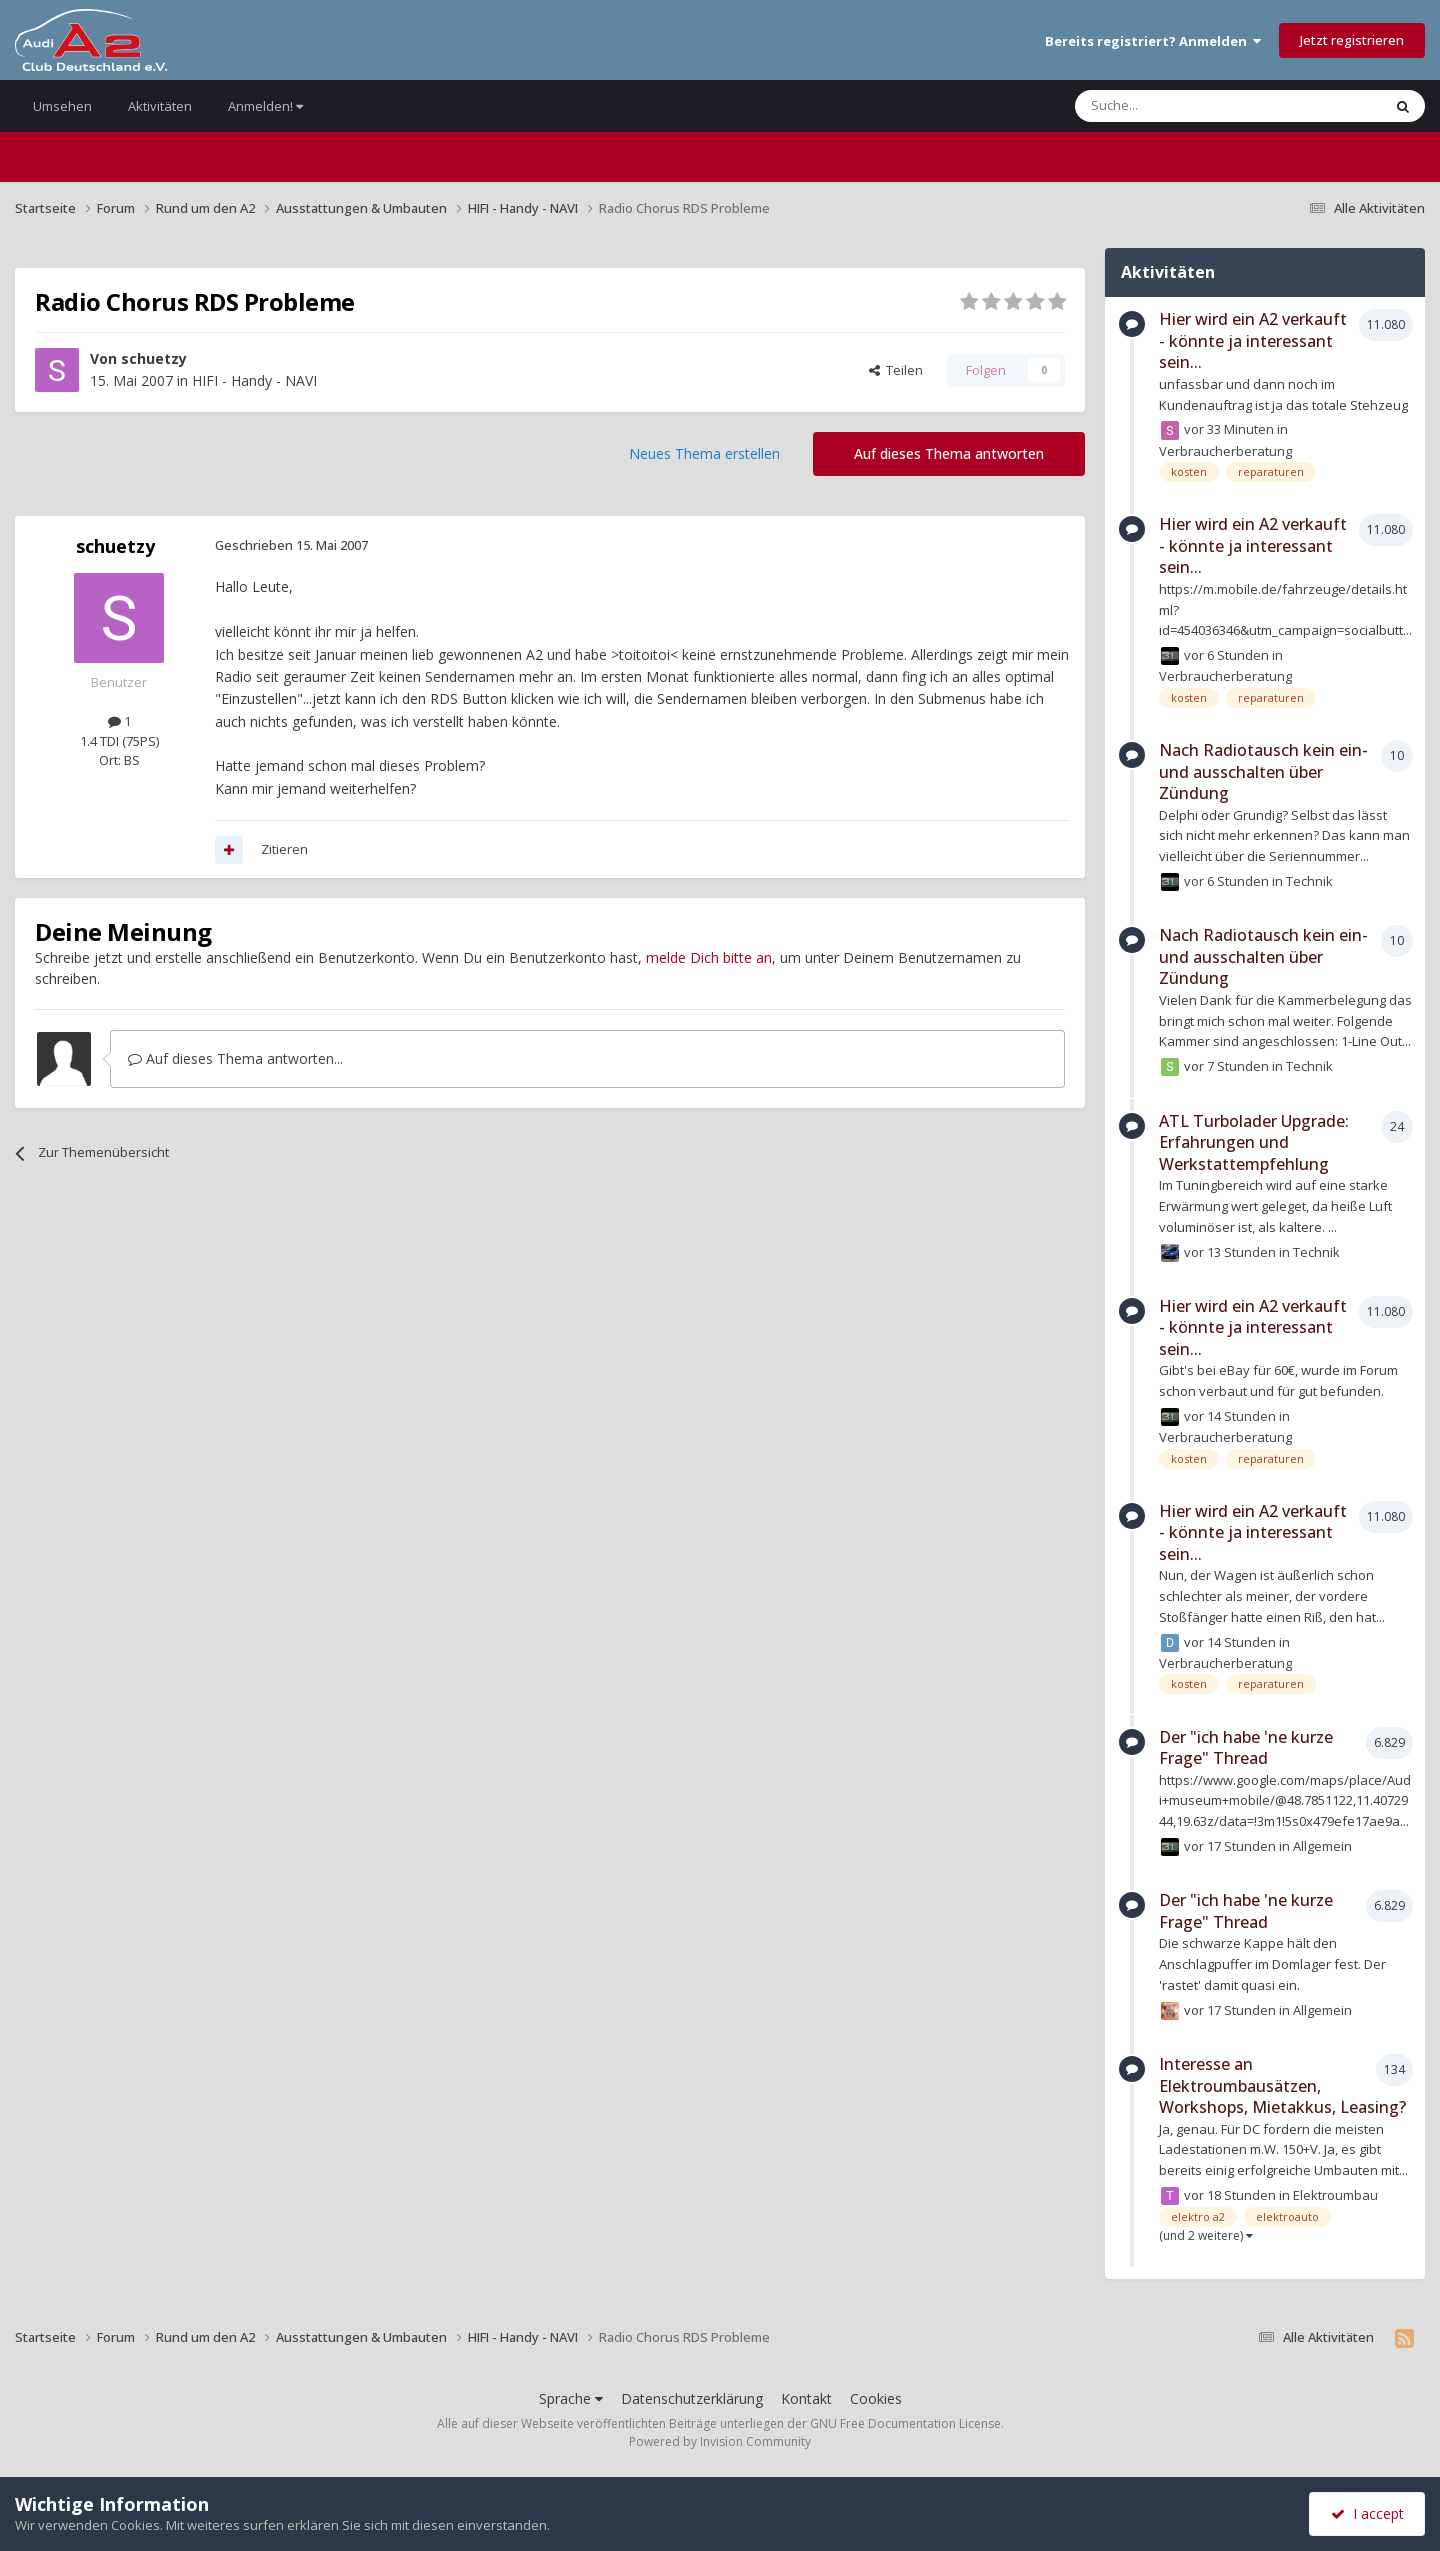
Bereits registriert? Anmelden (1153, 41)
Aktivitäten (160, 106)
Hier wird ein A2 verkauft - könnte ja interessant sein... (1253, 340)
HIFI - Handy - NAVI (254, 380)
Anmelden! (265, 106)
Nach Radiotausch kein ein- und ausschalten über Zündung (1263, 771)
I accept (1367, 2513)
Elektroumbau (1335, 2195)
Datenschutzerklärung (692, 2398)
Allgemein (1322, 1846)
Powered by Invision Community (720, 2441)
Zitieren (284, 849)
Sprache (571, 2398)
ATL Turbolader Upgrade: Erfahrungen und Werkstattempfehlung (1254, 1142)
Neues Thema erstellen (704, 453)
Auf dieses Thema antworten (949, 453)
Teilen (896, 370)
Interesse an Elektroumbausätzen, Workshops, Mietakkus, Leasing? (1282, 2085)
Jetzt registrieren (1352, 40)
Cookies (876, 2398)
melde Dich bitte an (709, 957)
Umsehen (62, 106)
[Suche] (1168, 106)
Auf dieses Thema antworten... (235, 1058)
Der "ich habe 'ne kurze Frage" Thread (1246, 1748)
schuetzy (154, 358)
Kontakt (806, 2398)
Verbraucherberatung (1225, 451)
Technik (1309, 881)
